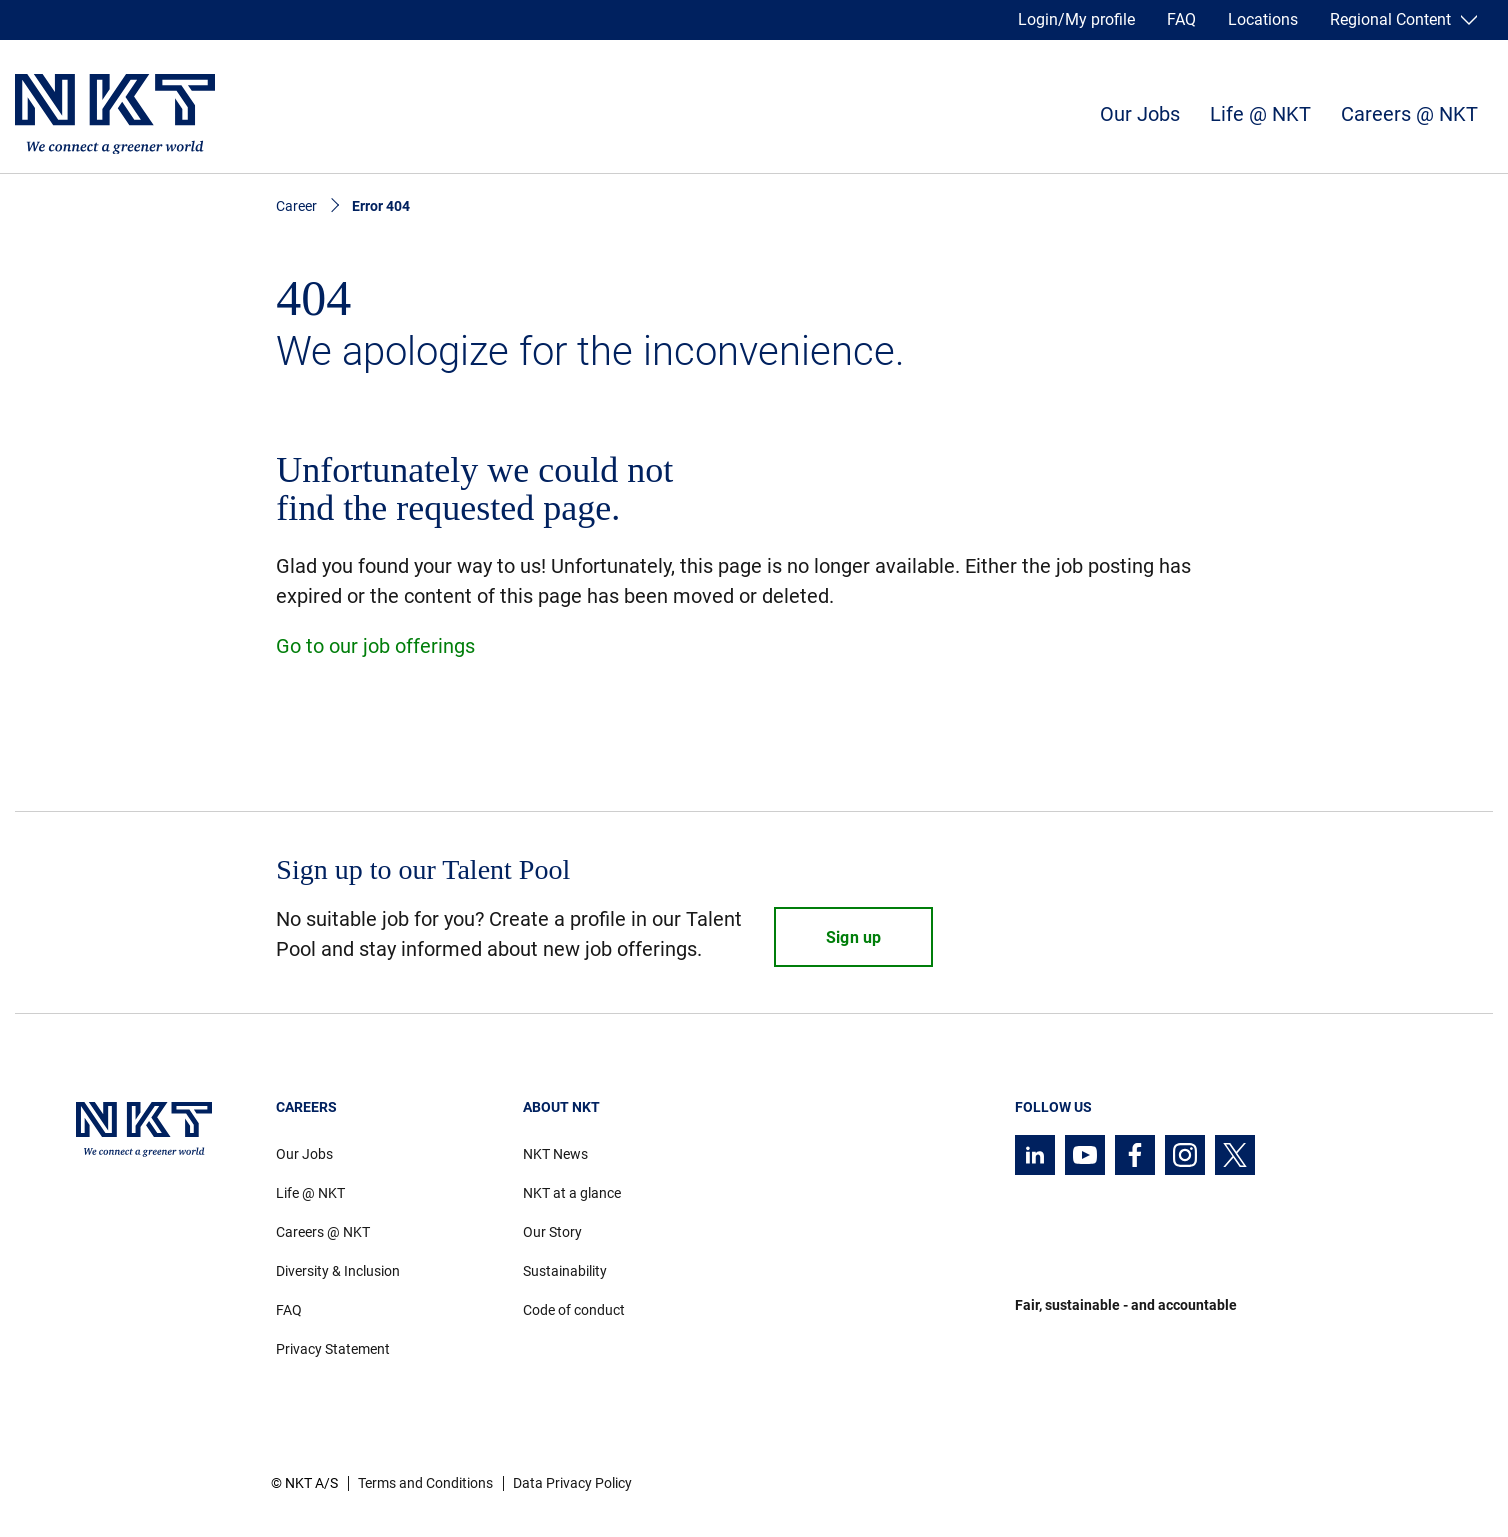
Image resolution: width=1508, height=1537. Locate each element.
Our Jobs (1140, 114)
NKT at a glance (572, 1193)
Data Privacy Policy (572, 1483)
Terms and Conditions (425, 1483)
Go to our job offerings (375, 646)
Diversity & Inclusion (338, 1271)
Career (296, 206)
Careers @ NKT (1409, 114)
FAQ (1181, 19)
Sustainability (565, 1271)
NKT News (555, 1154)
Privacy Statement (333, 1349)
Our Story (552, 1232)
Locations (1263, 19)
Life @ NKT (1260, 114)
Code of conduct (574, 1310)
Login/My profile (1076, 19)
